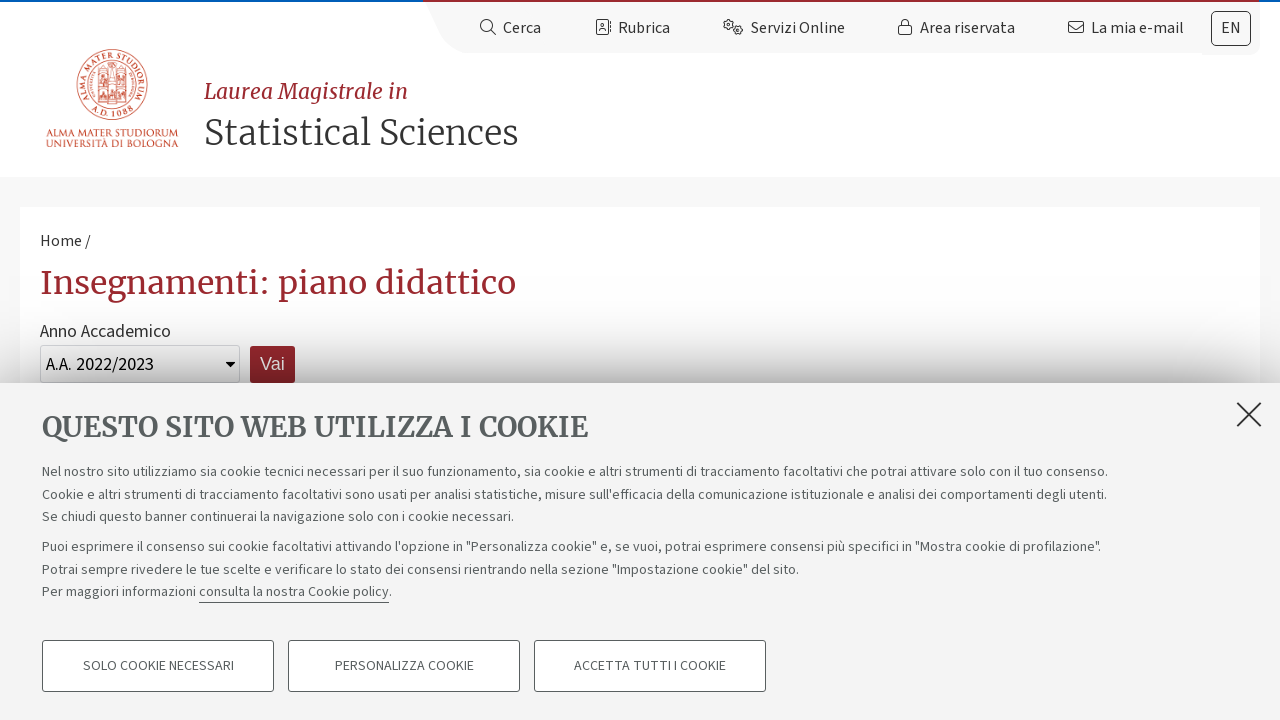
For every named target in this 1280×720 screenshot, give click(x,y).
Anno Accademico (105, 331)
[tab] (1231, 28)
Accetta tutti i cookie (650, 666)
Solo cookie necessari (158, 666)
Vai (272, 364)
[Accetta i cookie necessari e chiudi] (1249, 414)
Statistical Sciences (732, 115)
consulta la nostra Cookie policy (294, 592)
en (1231, 28)
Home (61, 241)
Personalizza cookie (404, 666)
